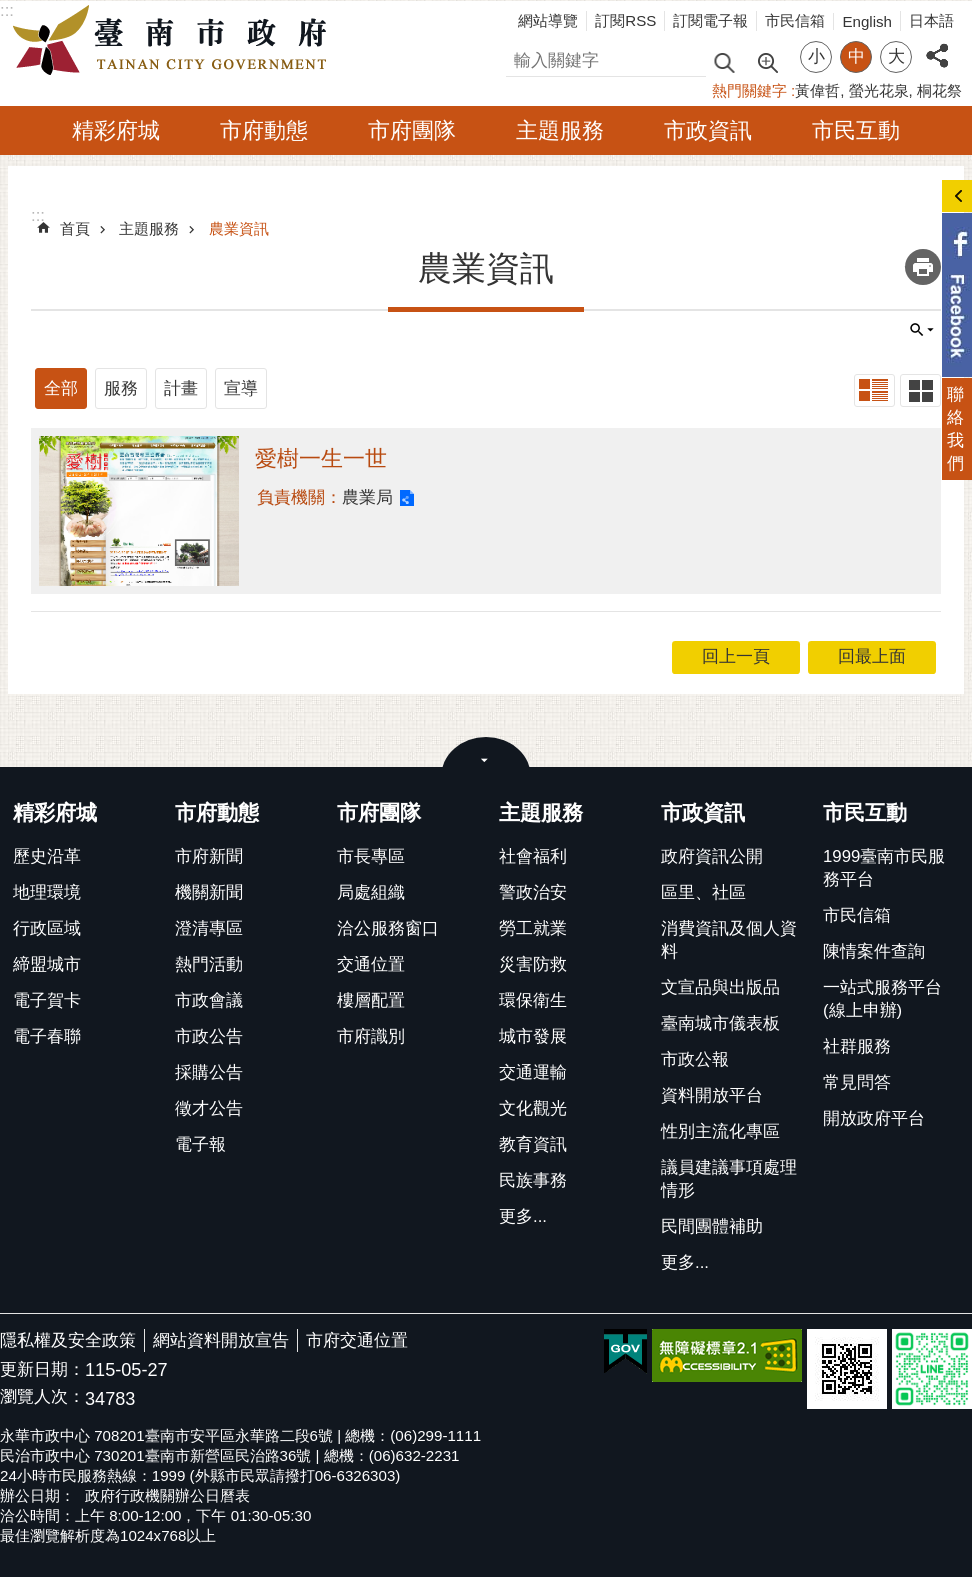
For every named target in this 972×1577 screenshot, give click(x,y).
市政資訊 (708, 130)
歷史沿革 (47, 856)
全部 (61, 388)
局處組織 (371, 892)
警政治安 (533, 892)
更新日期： (42, 1369)
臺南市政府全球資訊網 (175, 41)
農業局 (367, 497)
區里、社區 (703, 892)
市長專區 (371, 856)
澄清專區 (209, 928)
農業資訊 (239, 228)
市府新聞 (209, 856)
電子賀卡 (47, 1000)
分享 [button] (937, 44)
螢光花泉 (879, 90)
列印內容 (923, 267)
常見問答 (857, 1082)
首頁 (75, 228)
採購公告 (209, 1072)
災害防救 (533, 964)
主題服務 (560, 130)
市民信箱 (795, 20)
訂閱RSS (625, 20)
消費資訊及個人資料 (729, 940)
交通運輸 (533, 1072)
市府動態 (264, 130)
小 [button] (816, 56)
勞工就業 (533, 928)
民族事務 (533, 1180)
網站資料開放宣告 (221, 1340)
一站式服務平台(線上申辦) (882, 999)
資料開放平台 (712, 1095)
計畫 (181, 388)
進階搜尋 (767, 61)
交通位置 (371, 964)
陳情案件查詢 (874, 951)
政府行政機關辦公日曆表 (167, 1495)
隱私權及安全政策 (68, 1340)
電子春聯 (47, 1036)
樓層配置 (371, 1000)
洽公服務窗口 (388, 928)
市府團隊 (412, 130)
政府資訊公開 (712, 856)
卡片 (920, 390)
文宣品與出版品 (720, 987)
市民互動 (856, 130)
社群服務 (857, 1046)
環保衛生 (533, 1000)
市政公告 (209, 1036)
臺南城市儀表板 (720, 1023)
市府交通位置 (357, 1340)
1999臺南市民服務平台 (884, 868)
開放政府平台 (874, 1118)
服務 (121, 388)
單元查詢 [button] (922, 330)
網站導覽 (548, 20)
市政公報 (695, 1059)
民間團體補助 (712, 1226)
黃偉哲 (817, 90)
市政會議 (209, 1000)
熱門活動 (209, 964)
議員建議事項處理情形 (729, 1179)
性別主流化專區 (720, 1131)
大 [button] (896, 56)
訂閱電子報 (710, 20)
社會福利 (533, 856)
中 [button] (856, 56)
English (867, 21)
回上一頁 (736, 656)
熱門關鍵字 (749, 90)
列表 (874, 390)
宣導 (241, 388)
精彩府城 (116, 130)
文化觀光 (533, 1108)
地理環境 (47, 892)
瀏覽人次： (42, 1397)
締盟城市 (47, 964)
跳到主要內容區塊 (10, 10)
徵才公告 (209, 1108)
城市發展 (533, 1036)
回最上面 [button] (872, 656)
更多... (523, 1216)
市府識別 (371, 1036)
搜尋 (523, 57)
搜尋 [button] (724, 61)
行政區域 (47, 928)
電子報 (200, 1144)
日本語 (931, 20)
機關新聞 (209, 892)
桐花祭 (939, 90)
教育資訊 (533, 1144)
